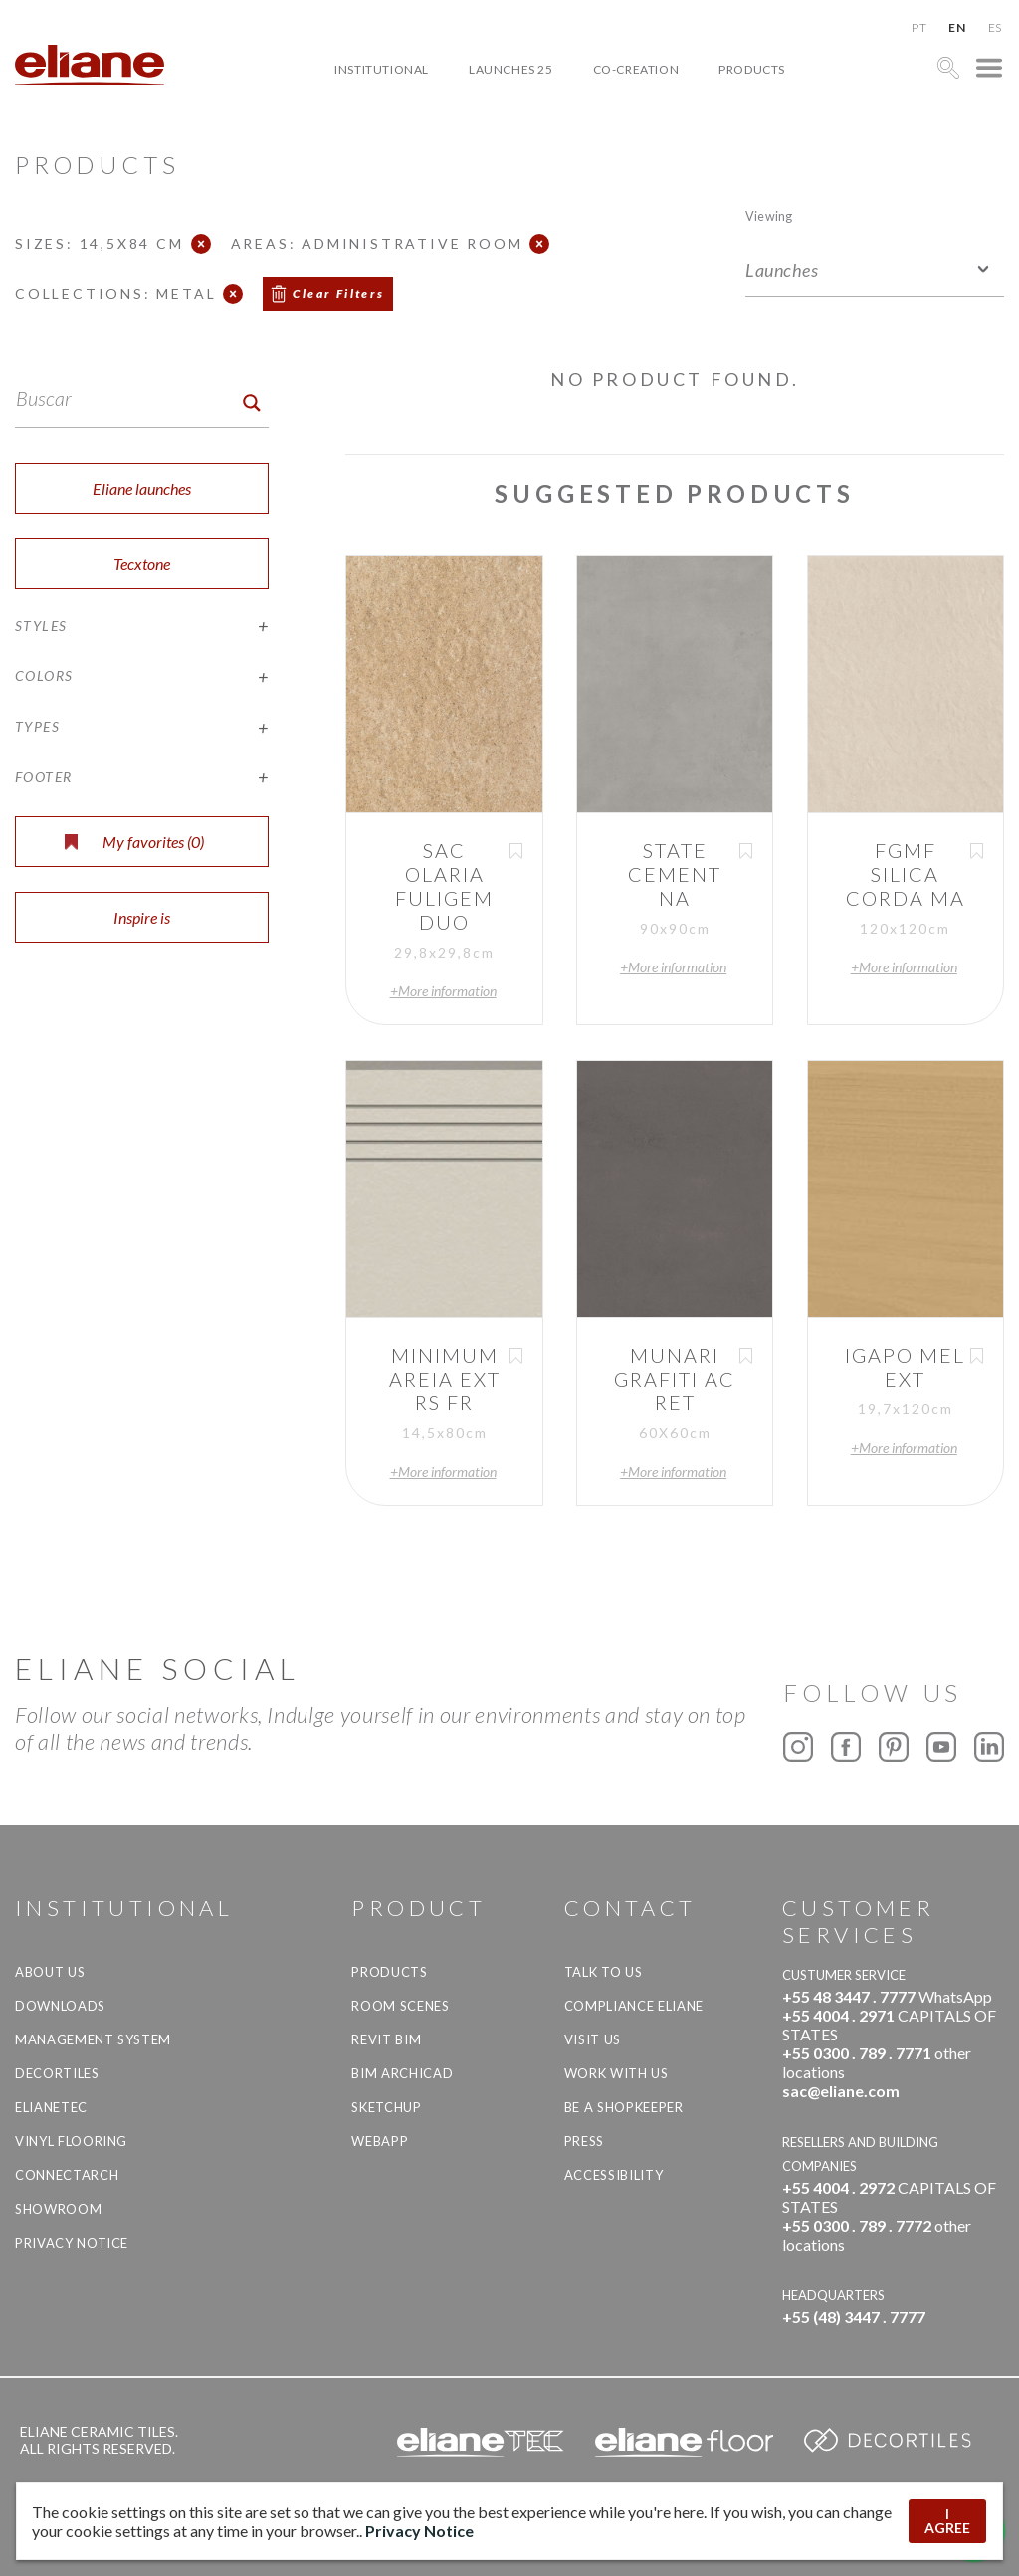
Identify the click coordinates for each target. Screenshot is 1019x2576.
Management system (93, 2039)
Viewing (768, 215)
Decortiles (57, 2073)
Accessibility (613, 2175)
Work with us (616, 2073)
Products (751, 69)
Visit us (592, 2039)
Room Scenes (400, 2006)
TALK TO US (603, 1972)
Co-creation (636, 69)
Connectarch (66, 2175)
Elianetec (51, 2107)
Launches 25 (511, 69)
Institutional (381, 69)
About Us (50, 1972)
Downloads (60, 2006)
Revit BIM (386, 2039)
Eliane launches (142, 488)
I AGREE (947, 2520)
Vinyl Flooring (71, 2141)
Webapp (379, 2141)
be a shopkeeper (624, 2107)
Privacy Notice (71, 2243)
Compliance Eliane (634, 2006)
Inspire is (141, 917)
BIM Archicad (402, 2073)
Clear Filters (338, 293)
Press (584, 2141)
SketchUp (386, 2107)
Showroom (58, 2209)
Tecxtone (141, 563)
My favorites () (134, 841)
